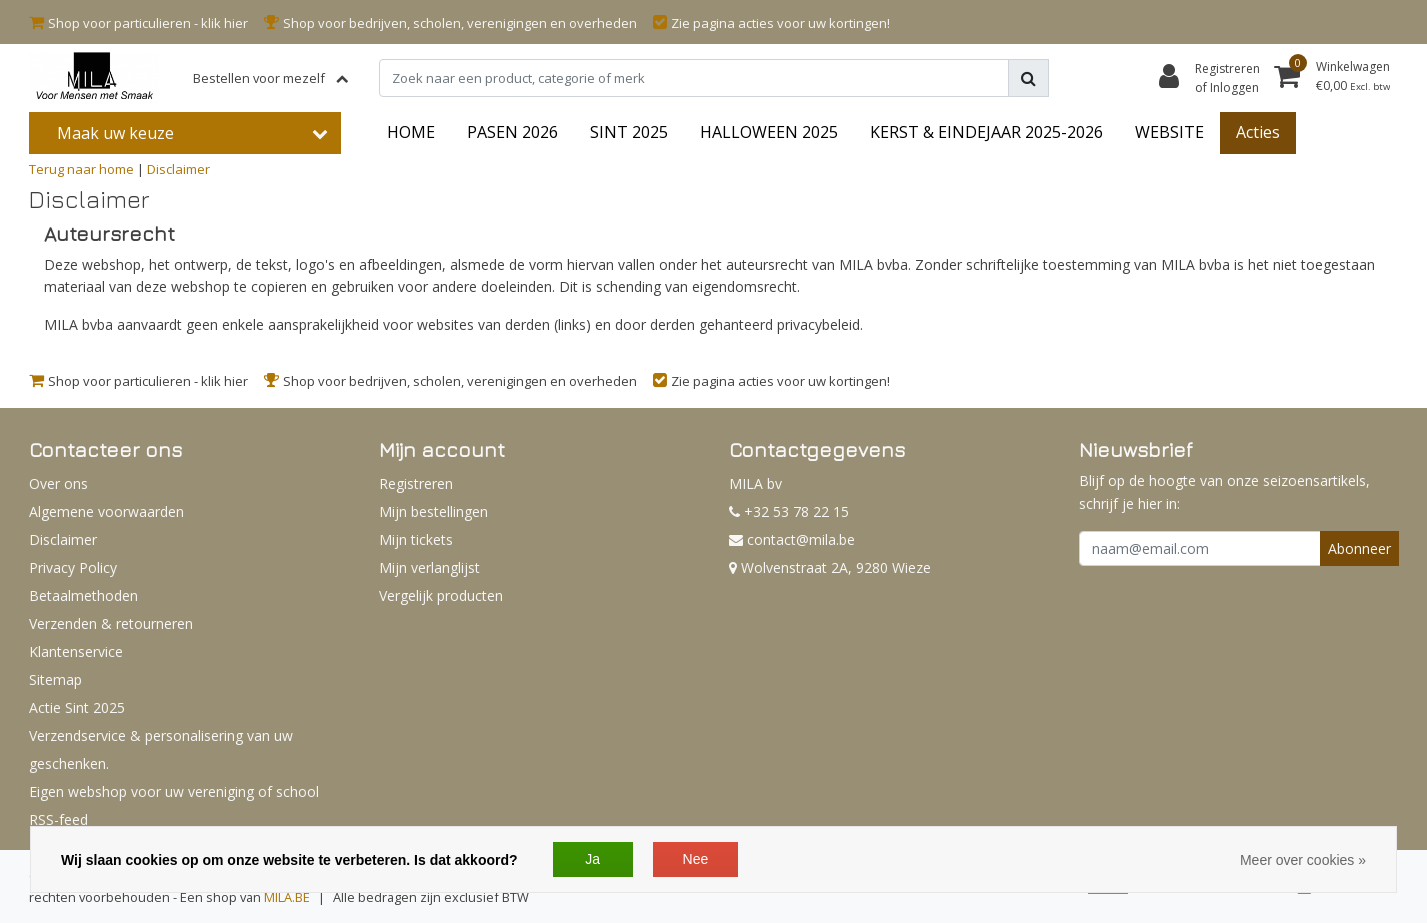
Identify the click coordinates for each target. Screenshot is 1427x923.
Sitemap (55, 679)
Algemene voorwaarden (106, 511)
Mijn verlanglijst (429, 567)
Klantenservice (76, 651)
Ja (592, 859)
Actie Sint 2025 (77, 707)
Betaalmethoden (83, 595)
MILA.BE (287, 897)
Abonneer (1359, 548)
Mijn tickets (416, 539)
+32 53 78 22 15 (789, 511)
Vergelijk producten (441, 595)
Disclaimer (178, 169)
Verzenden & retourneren (111, 623)
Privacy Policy (73, 567)
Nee (696, 859)
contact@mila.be (792, 539)
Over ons (58, 483)
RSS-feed (58, 819)
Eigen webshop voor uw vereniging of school (174, 791)
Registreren (416, 483)
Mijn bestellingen (433, 511)
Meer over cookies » (1303, 860)
